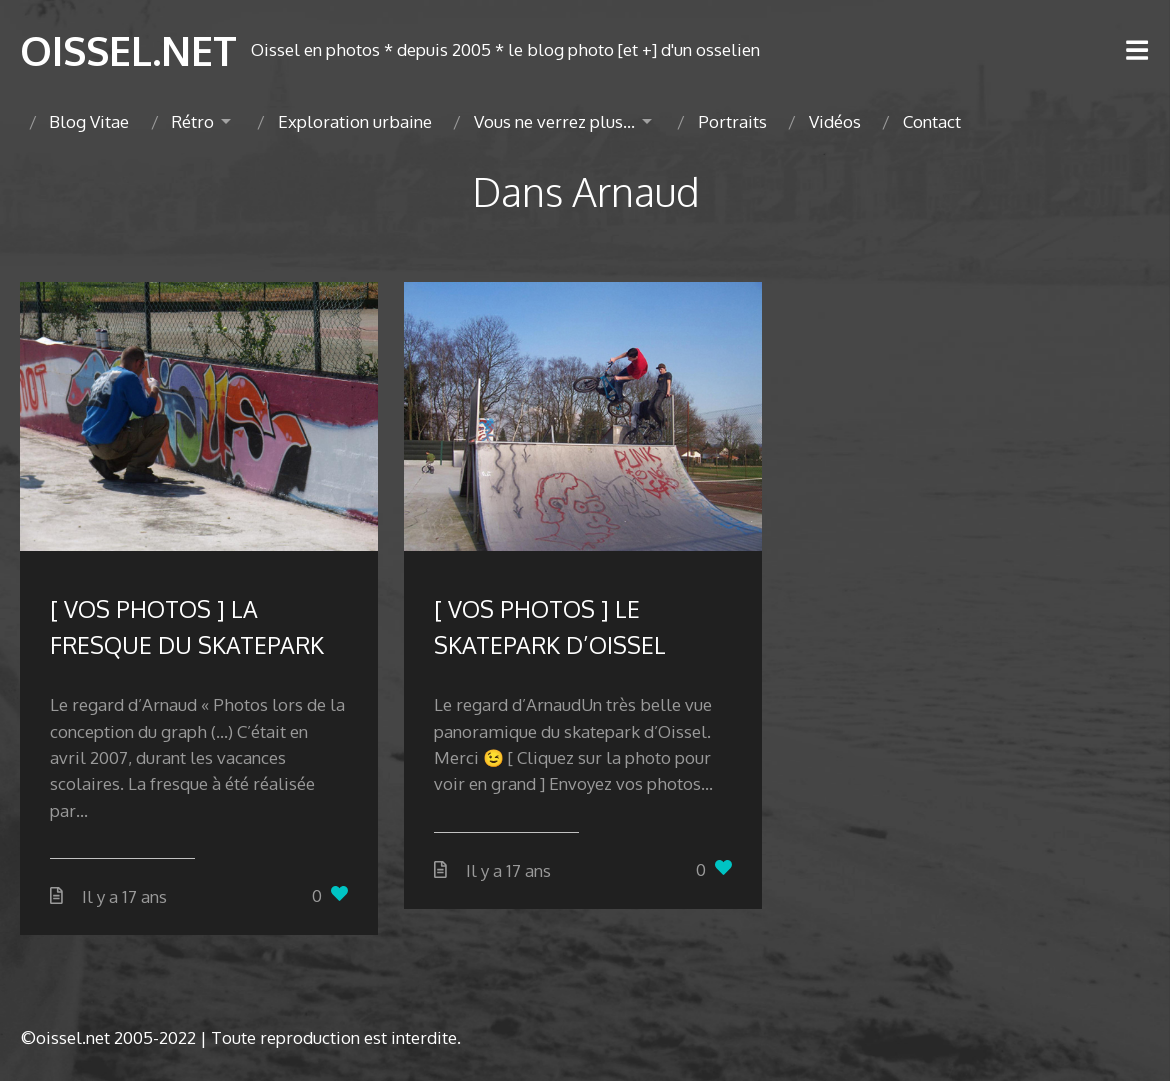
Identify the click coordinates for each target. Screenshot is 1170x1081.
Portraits (732, 121)
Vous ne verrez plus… (554, 121)
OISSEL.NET (128, 50)
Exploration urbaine (355, 121)
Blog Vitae (89, 121)
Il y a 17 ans (124, 896)
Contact (932, 121)
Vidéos (835, 121)
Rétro (192, 121)
